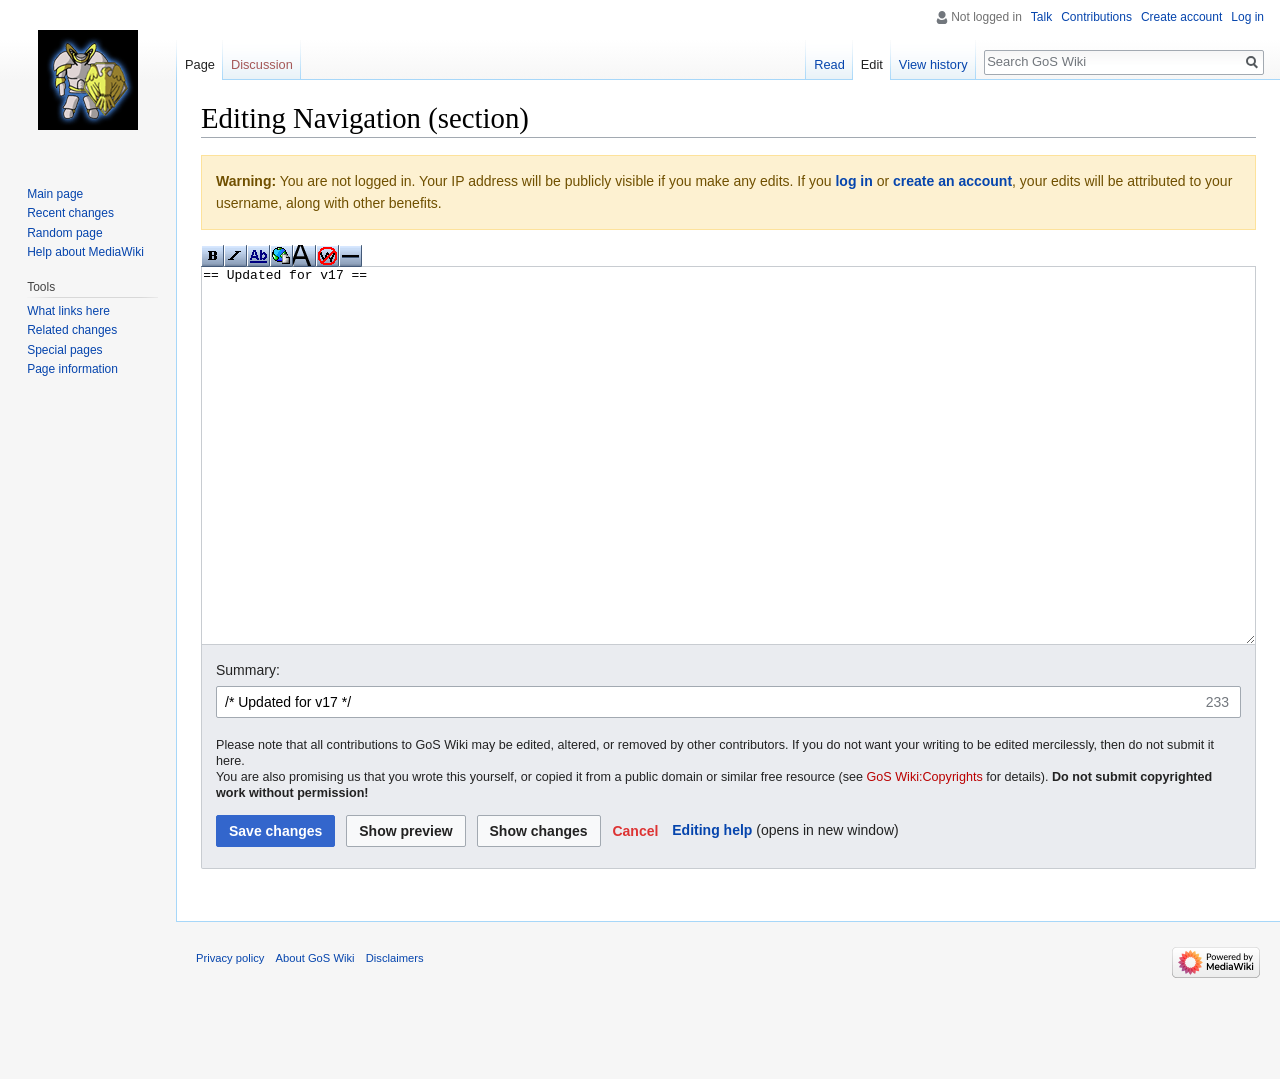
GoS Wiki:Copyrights (925, 852)
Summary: (248, 745)
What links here (68, 311)
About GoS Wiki (315, 1033)
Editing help (712, 905)
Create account (1181, 17)
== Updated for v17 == (728, 493)
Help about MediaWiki (85, 252)
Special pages (64, 350)
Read (829, 64)
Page (200, 64)
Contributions (1096, 17)
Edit (872, 64)
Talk (1041, 17)
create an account (952, 181)
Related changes (72, 330)
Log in (1247, 17)
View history (933, 64)
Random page (64, 233)
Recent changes (70, 213)
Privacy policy (230, 1033)
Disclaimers (395, 1033)
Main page (55, 194)
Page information (72, 369)
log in (853, 181)
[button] (635, 906)
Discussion (262, 64)
